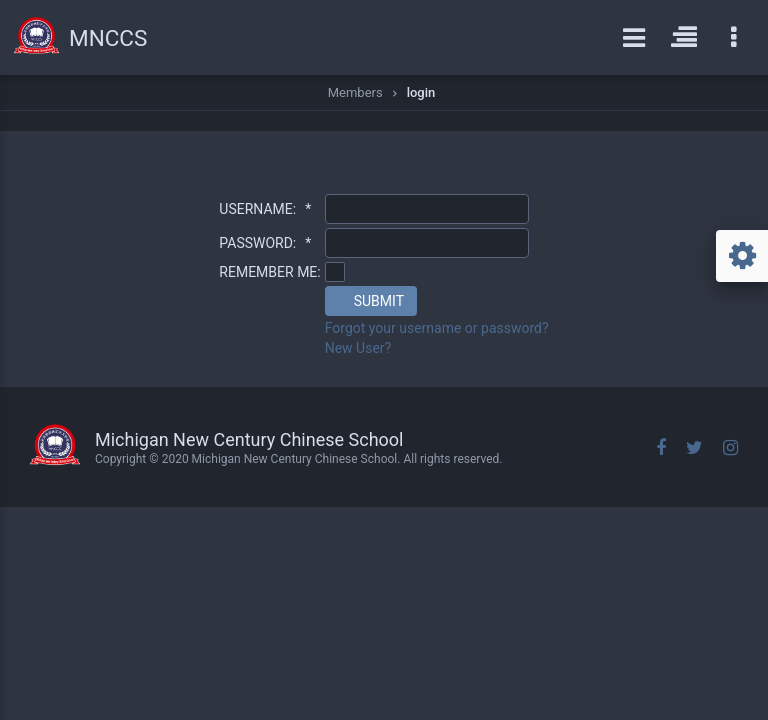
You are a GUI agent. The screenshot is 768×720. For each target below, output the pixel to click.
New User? (358, 348)
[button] (371, 301)
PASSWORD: (265, 243)
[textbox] (427, 209)
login (421, 92)
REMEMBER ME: (269, 272)
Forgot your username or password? (437, 328)
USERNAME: (265, 209)
